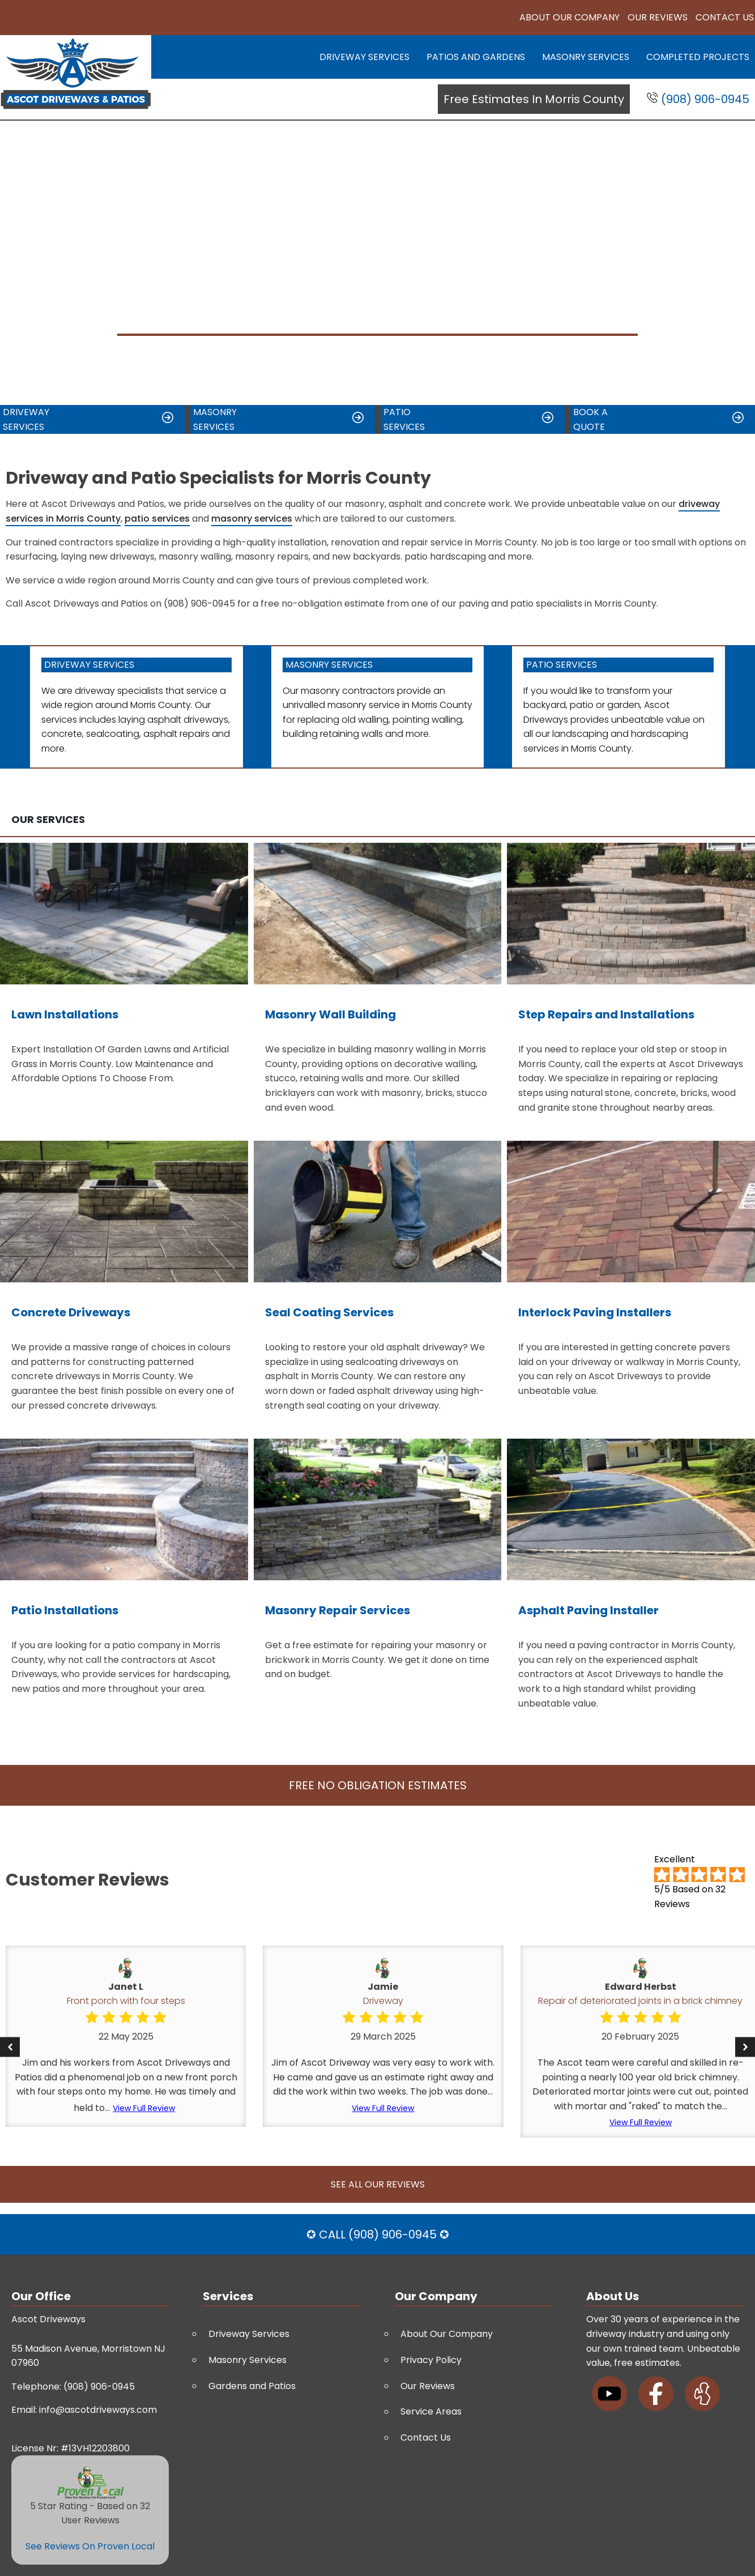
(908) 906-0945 (698, 99)
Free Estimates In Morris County (533, 99)
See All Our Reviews (378, 2184)
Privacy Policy (431, 2359)
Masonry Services (585, 56)
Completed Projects (697, 56)
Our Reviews (658, 17)
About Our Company (569, 17)
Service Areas (431, 2411)
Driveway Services (364, 56)
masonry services (251, 518)
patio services (157, 518)
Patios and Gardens (475, 56)
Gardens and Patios (252, 2385)
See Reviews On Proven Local (90, 2546)
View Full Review (144, 2108)
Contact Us (725, 17)
